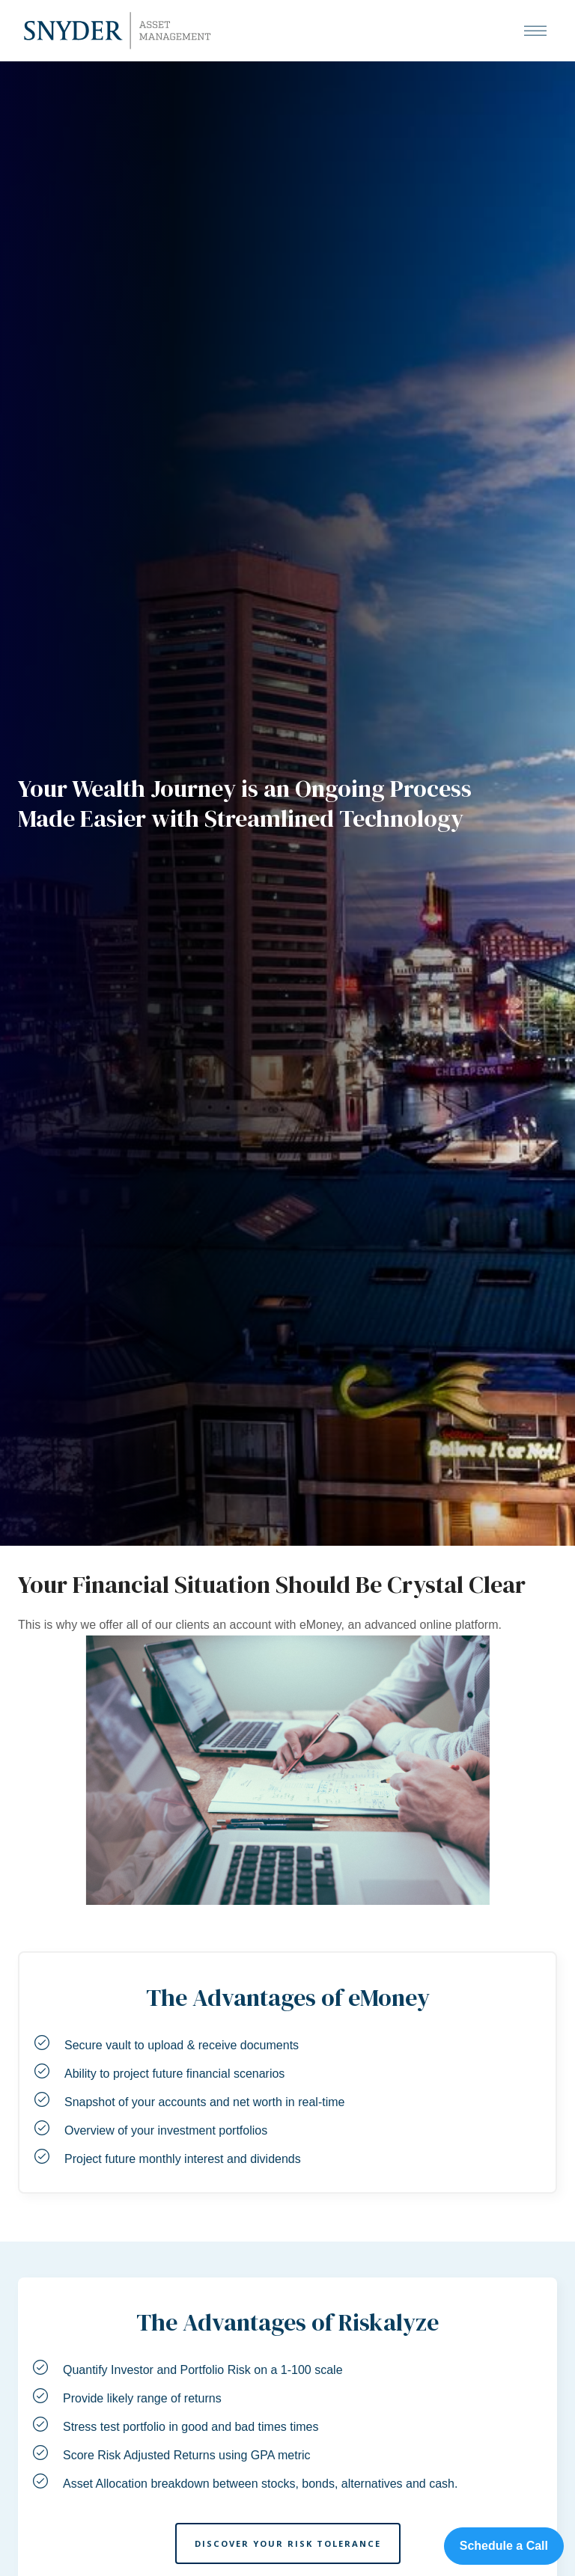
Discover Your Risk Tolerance (288, 2543)
